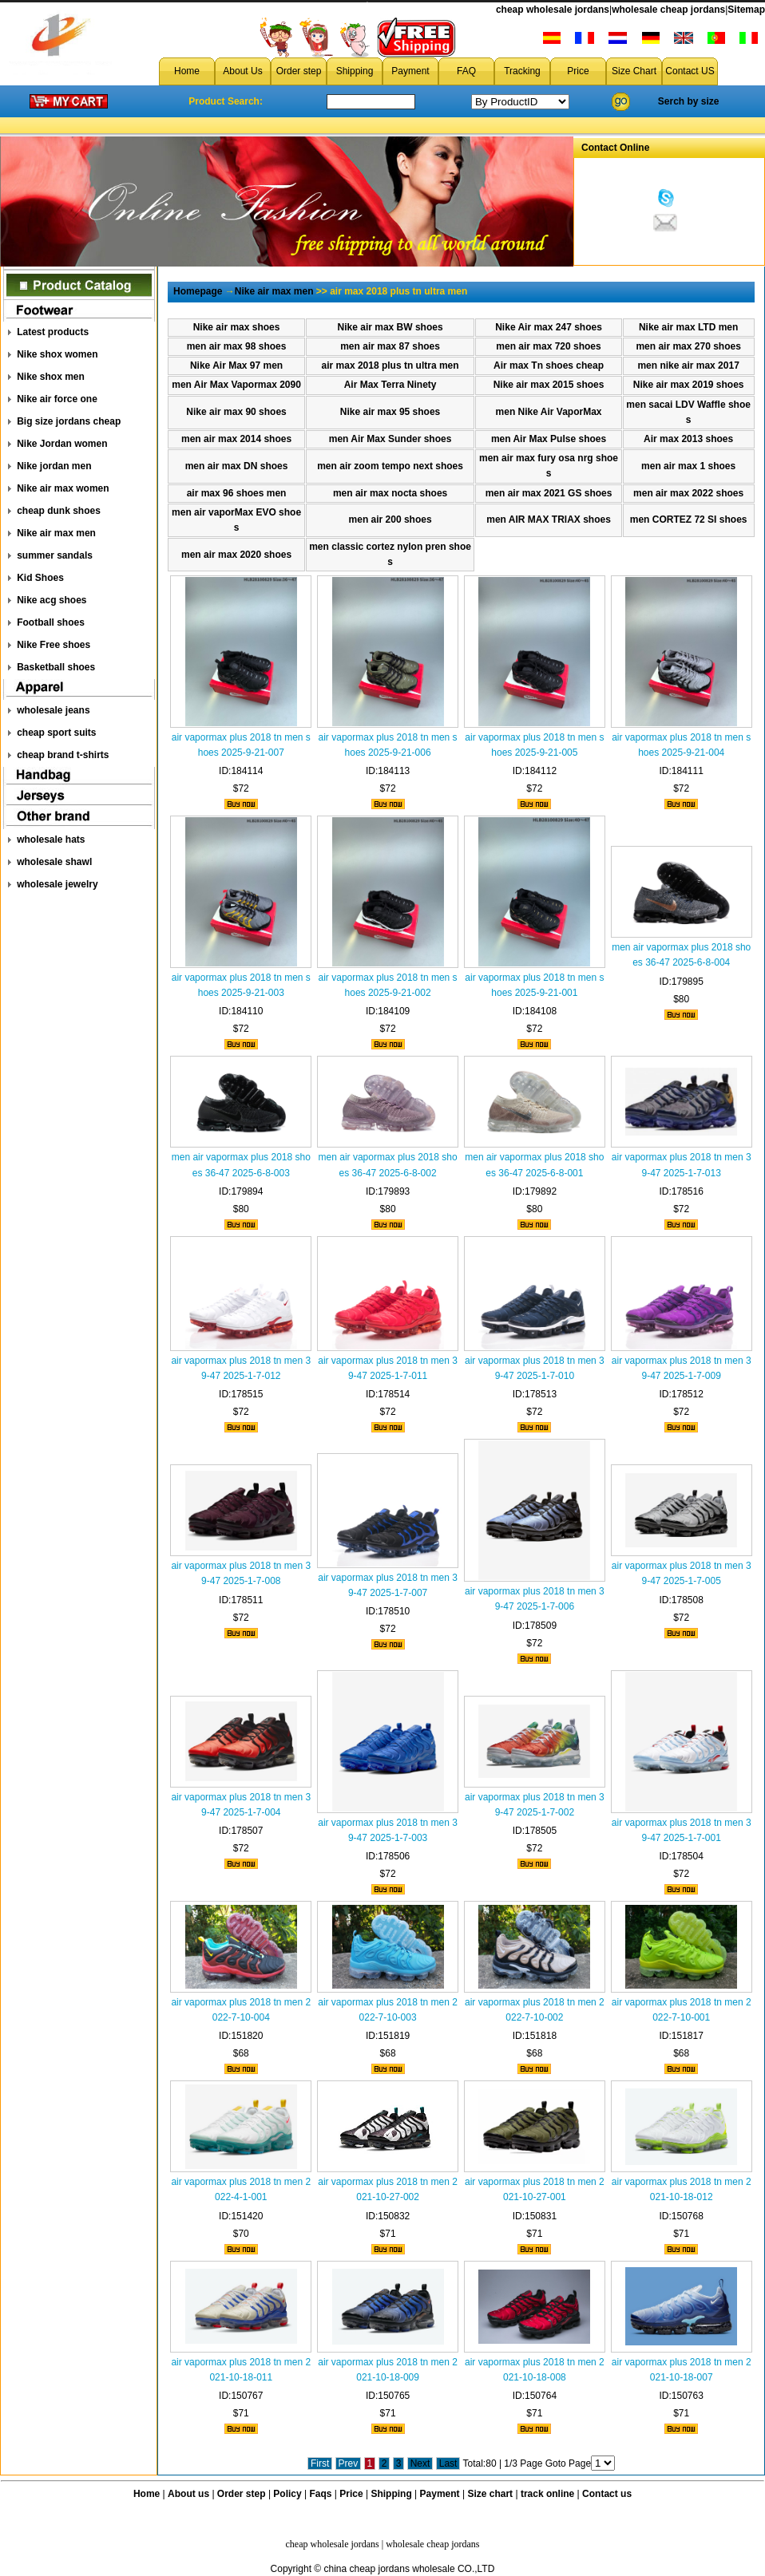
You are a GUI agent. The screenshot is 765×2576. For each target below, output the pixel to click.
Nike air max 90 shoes (236, 411)
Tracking (522, 71)
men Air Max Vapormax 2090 (236, 384)
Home (187, 71)
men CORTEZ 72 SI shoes (688, 519)
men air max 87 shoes (390, 346)
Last (448, 2463)
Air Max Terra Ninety (390, 384)
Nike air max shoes (236, 327)
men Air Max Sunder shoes (390, 438)
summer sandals (55, 555)
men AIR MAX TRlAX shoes (548, 519)
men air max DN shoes (236, 466)
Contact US (689, 71)
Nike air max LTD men (689, 327)
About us (188, 2493)
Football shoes (51, 622)
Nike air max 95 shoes (390, 411)
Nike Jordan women (62, 443)
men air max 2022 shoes (688, 493)
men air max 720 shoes (548, 346)
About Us (242, 71)
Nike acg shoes (51, 600)
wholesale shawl (54, 861)
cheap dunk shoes (59, 510)
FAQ (466, 71)
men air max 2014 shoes (236, 438)
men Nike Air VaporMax (549, 411)
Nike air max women (63, 488)
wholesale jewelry (57, 884)
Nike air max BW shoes (390, 327)
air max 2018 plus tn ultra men (390, 365)
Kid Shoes (40, 577)
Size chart (490, 2493)
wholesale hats (51, 839)
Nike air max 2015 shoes (548, 384)
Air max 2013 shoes (688, 438)
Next (420, 2463)
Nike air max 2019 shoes (688, 384)
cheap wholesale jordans (552, 9)
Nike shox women (57, 354)
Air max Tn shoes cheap (548, 365)
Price (578, 71)
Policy (287, 2493)
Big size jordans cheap (69, 421)
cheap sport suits (56, 732)
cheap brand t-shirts (63, 755)
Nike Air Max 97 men (236, 365)
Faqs (321, 2493)
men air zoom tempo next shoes (390, 466)
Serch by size (688, 101)
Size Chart (634, 71)
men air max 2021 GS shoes (549, 493)
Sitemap (746, 9)
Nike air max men (56, 533)
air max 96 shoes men (237, 493)
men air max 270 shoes (688, 346)
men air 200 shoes (390, 519)
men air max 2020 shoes (236, 554)
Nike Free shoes (53, 644)
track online (547, 2493)
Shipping (355, 71)
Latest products (53, 332)
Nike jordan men (54, 466)
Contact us (607, 2493)
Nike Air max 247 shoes (548, 327)
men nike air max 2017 (688, 365)
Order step (299, 71)
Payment (410, 71)
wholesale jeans (53, 710)
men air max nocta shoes (390, 493)
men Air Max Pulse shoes (548, 438)
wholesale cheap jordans (668, 9)
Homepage (197, 291)
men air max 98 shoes (237, 346)
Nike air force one (57, 399)
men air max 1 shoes (688, 466)
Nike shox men (51, 376)
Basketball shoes (56, 667)
